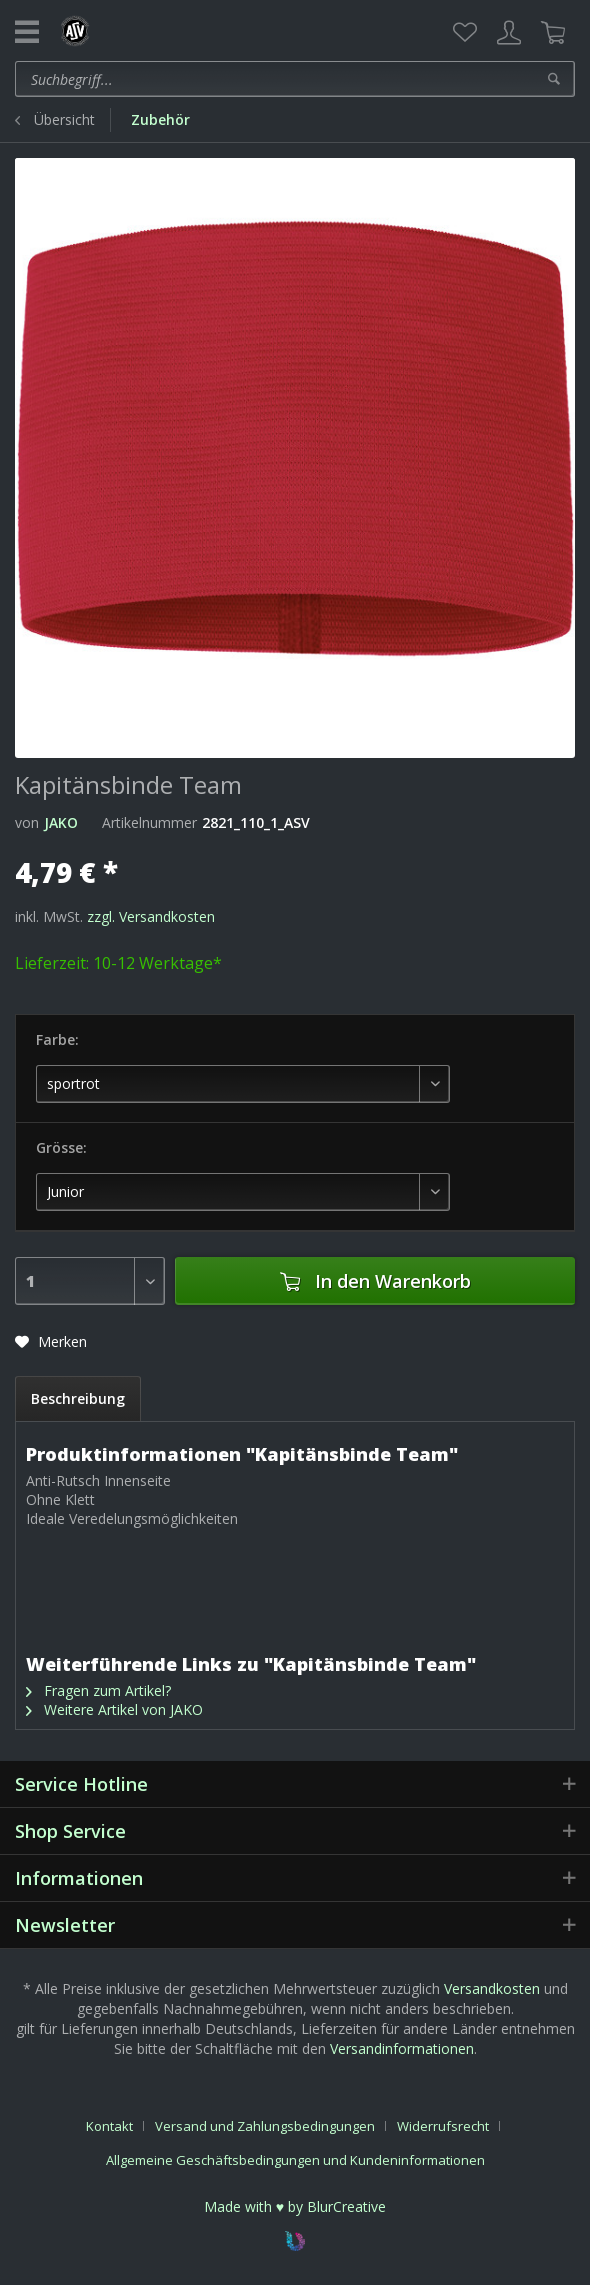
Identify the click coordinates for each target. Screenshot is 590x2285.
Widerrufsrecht (443, 2126)
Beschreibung (78, 1398)
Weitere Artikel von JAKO (114, 1709)
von (27, 822)
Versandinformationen (402, 2048)
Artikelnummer (149, 822)
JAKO (61, 822)
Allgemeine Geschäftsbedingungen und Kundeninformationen (295, 2160)
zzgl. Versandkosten (151, 916)
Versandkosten (492, 1988)
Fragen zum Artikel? (98, 1690)
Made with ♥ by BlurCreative (295, 2206)
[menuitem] (465, 33)
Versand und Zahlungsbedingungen (265, 2126)
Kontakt (109, 2126)
